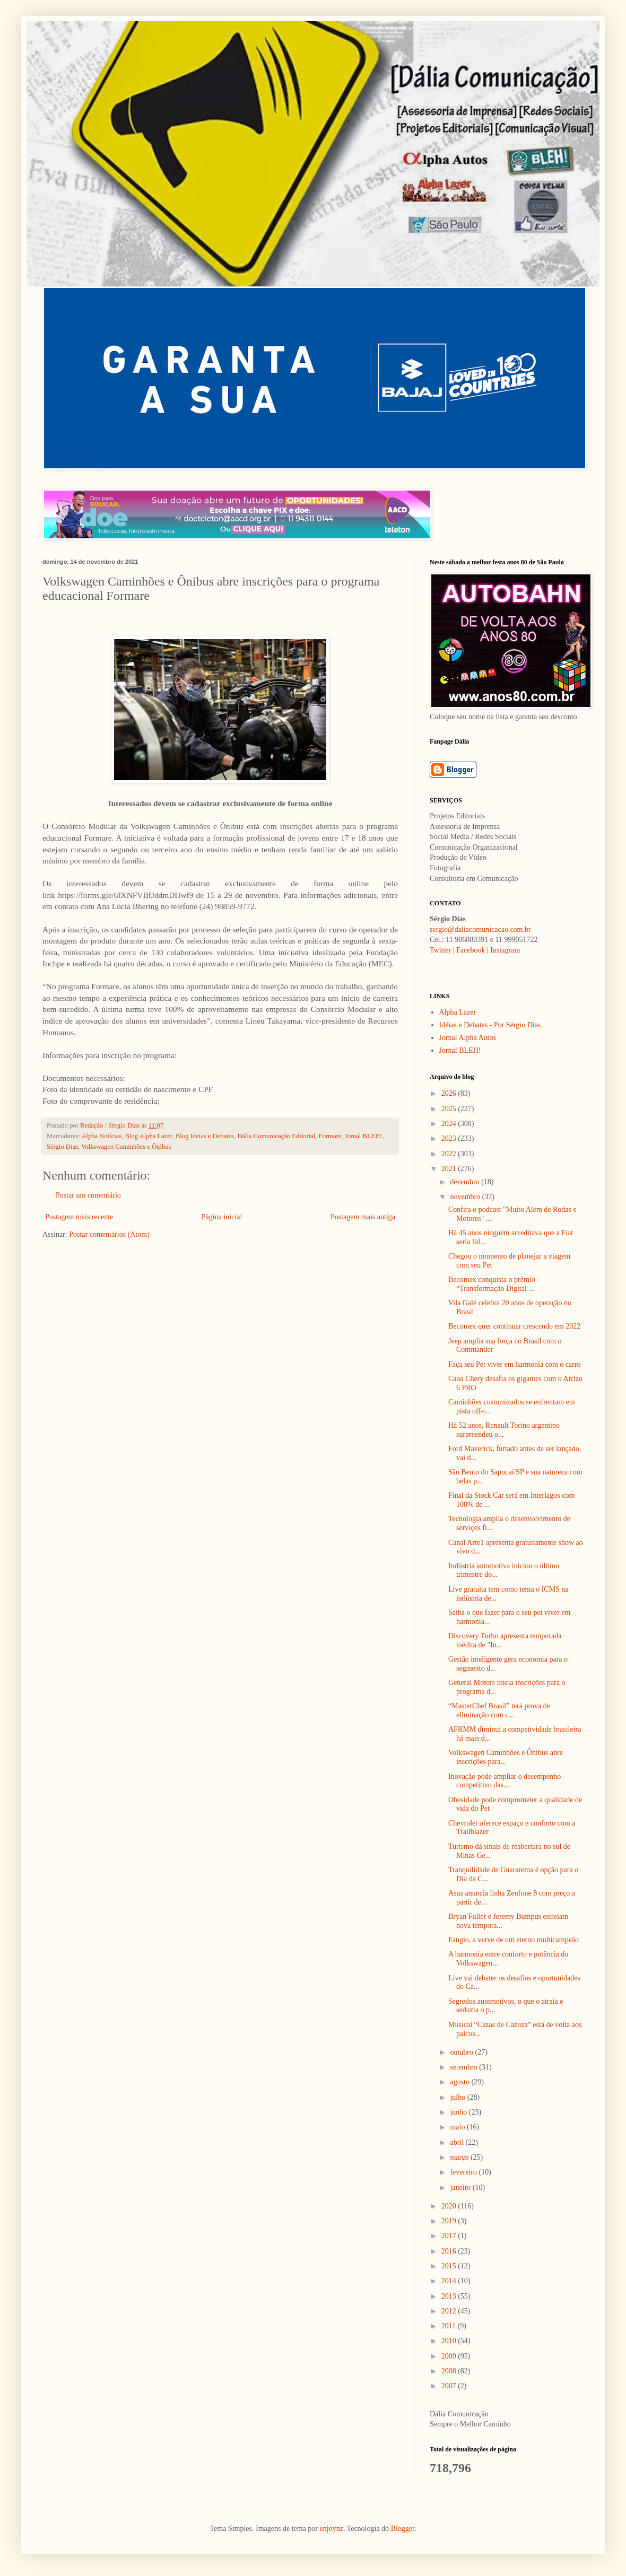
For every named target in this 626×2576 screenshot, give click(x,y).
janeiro (461, 2187)
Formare (330, 1136)
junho (459, 2112)
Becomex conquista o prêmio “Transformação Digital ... (491, 1284)
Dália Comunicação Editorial (276, 1136)
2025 (449, 1109)
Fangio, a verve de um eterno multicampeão (513, 1940)
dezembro (465, 1182)
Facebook (470, 950)
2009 (449, 2356)
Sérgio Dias (62, 1146)
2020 (449, 2206)
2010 (449, 2341)
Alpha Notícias (101, 1136)
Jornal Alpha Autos (467, 1038)
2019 (449, 2221)
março (460, 2157)
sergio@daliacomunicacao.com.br (480, 929)
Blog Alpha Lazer (148, 1136)
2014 (449, 2281)
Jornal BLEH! (363, 1136)
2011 (449, 2326)
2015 (449, 2266)
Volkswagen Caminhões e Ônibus (126, 1146)
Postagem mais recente (79, 1217)
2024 (449, 1124)
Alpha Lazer (457, 1012)
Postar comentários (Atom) (109, 1234)
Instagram (505, 950)
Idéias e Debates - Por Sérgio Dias (490, 1025)
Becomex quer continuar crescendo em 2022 (514, 1326)
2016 (449, 2251)
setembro (464, 2067)
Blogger (402, 2529)
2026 (449, 1093)
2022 (449, 1154)
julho (458, 2097)
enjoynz (331, 2529)
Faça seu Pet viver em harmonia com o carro (514, 1364)
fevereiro (464, 2172)
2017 (449, 2236)
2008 (449, 2371)
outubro (462, 2052)
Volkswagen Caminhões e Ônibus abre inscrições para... (505, 1757)
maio (458, 2127)
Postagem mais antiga (363, 1217)
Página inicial (222, 1217)
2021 (449, 1169)
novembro (466, 1197)
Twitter (440, 950)
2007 (449, 2386)
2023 (449, 1138)
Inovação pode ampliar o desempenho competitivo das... (504, 1780)
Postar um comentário (88, 1195)
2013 (449, 2296)
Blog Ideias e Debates (205, 1136)
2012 (449, 2311)
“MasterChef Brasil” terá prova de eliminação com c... (499, 1710)
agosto (460, 2082)
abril (457, 2142)
